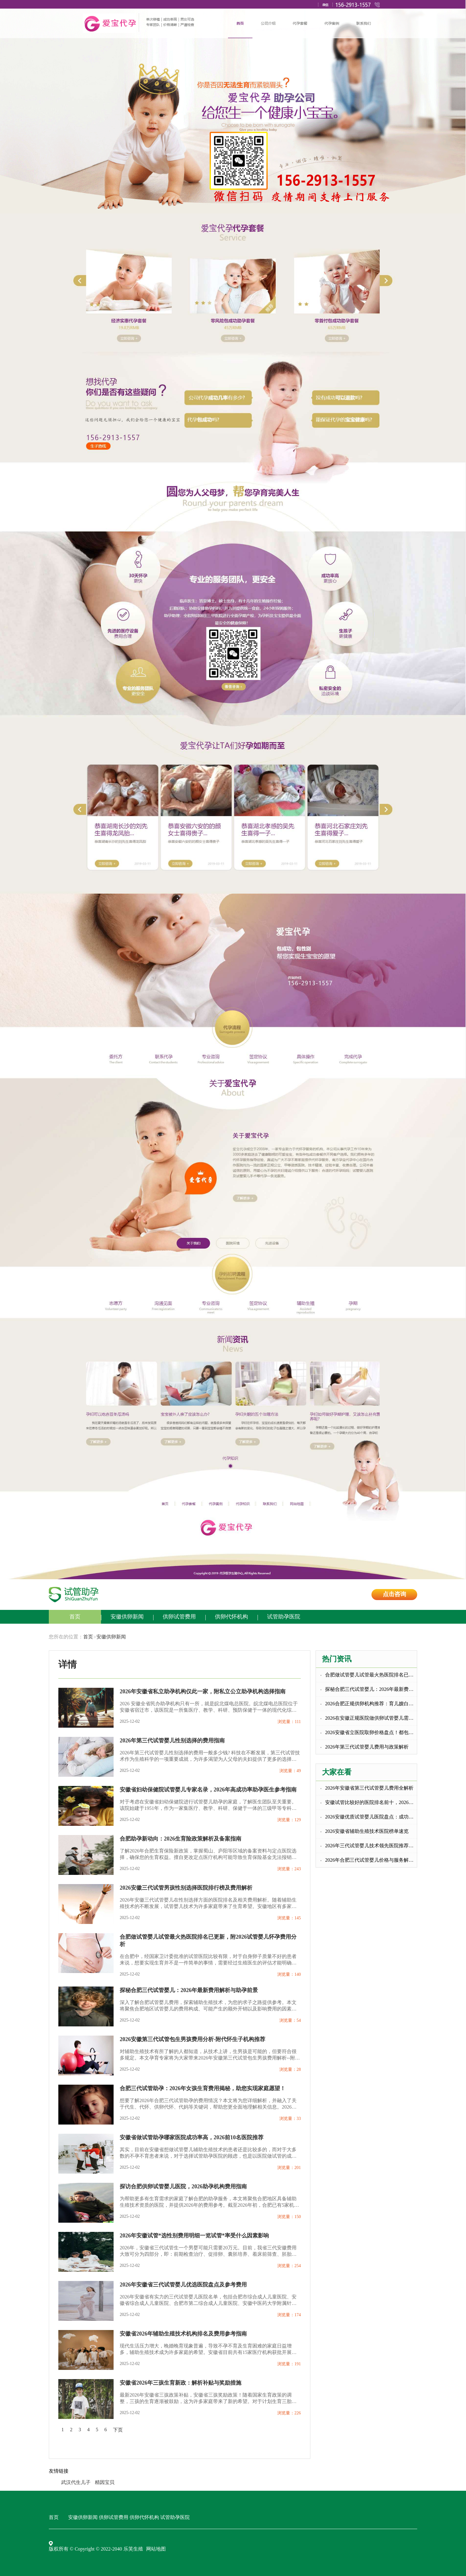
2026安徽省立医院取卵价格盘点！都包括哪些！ (371, 1732)
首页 (74, 1617)
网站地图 (156, 2548)
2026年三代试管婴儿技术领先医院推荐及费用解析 (371, 1845)
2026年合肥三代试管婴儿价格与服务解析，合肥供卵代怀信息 (371, 1860)
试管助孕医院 (283, 1617)
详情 (67, 1664)
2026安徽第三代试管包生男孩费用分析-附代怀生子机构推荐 (192, 2039)
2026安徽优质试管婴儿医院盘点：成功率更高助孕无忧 (371, 1816)
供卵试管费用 (179, 1617)
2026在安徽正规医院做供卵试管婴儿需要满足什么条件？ (371, 1718)
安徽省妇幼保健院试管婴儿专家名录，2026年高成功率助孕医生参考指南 (208, 1790)
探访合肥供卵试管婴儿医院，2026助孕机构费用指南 (183, 2186)
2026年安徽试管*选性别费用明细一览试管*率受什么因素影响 (194, 2235)
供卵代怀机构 (231, 1617)
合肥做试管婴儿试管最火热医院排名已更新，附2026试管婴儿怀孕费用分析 (208, 1940)
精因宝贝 (105, 2482)
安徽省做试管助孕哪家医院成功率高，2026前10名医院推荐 (191, 2137)
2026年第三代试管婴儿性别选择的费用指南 (172, 1740)
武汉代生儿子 (76, 2482)
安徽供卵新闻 (127, 1617)
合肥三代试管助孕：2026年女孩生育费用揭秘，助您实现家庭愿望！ (202, 2088)
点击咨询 (394, 1594)
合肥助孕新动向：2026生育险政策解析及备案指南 (180, 1839)
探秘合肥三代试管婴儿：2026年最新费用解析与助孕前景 (189, 1990)
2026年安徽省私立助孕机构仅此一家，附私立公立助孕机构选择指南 (202, 1691)
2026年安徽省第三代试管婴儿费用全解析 (369, 1788)
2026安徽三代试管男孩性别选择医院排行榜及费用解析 (186, 1888)
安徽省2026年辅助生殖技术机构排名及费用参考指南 (183, 2334)
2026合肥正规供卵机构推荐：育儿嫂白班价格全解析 (371, 1703)
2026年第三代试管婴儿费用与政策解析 (367, 1746)
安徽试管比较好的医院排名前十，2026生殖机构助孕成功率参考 (371, 1802)
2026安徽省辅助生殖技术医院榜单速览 (367, 1831)
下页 (118, 2429)
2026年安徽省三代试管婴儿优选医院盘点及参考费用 (183, 2285)
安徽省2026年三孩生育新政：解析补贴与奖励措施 (180, 2383)
